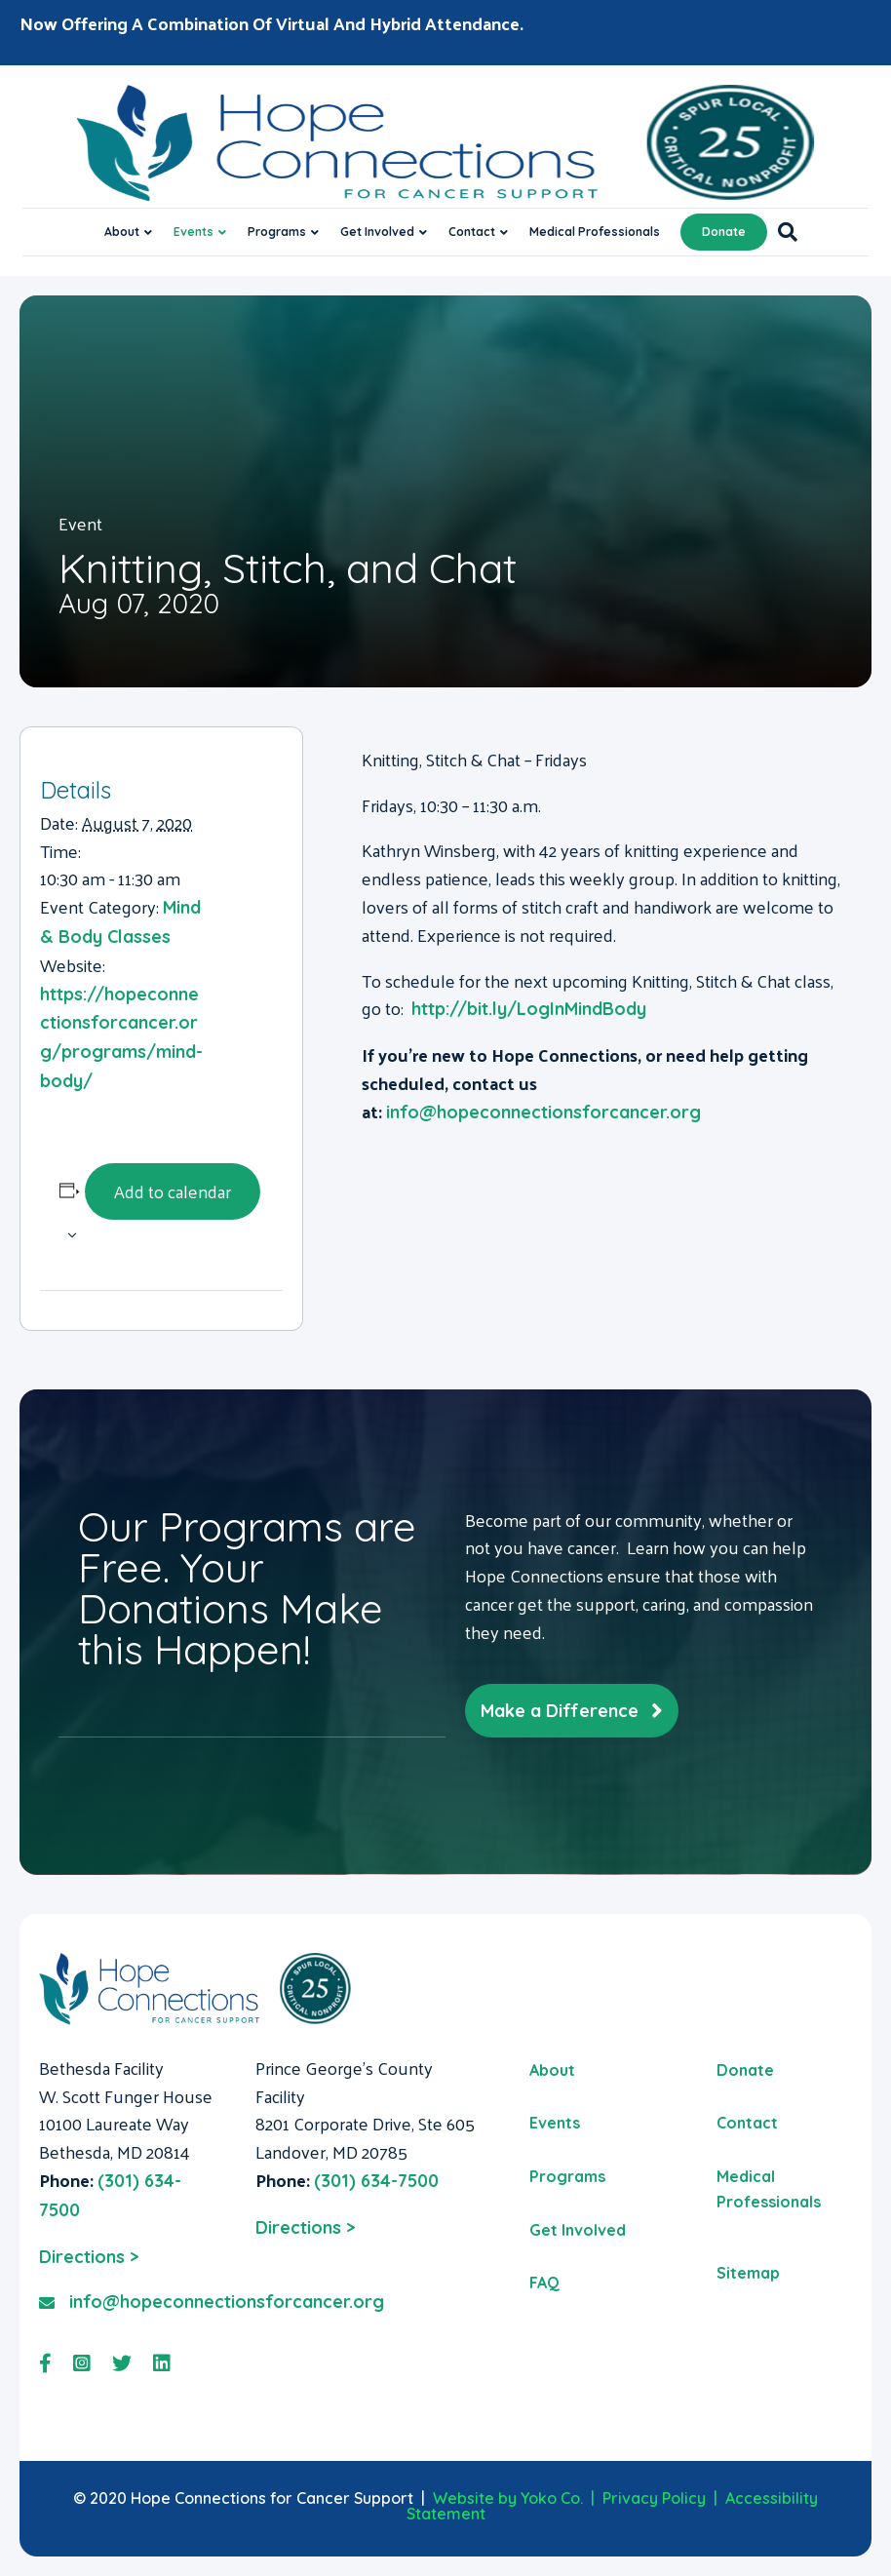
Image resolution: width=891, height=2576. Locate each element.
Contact (471, 231)
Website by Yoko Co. (508, 2498)
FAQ (544, 2282)
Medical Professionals (594, 231)
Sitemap (748, 2273)
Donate (724, 231)
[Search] (782, 232)
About (121, 231)
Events (193, 231)
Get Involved (377, 231)
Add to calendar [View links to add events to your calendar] (172, 1191)
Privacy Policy (654, 2498)
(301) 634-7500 (376, 2180)
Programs (277, 231)
